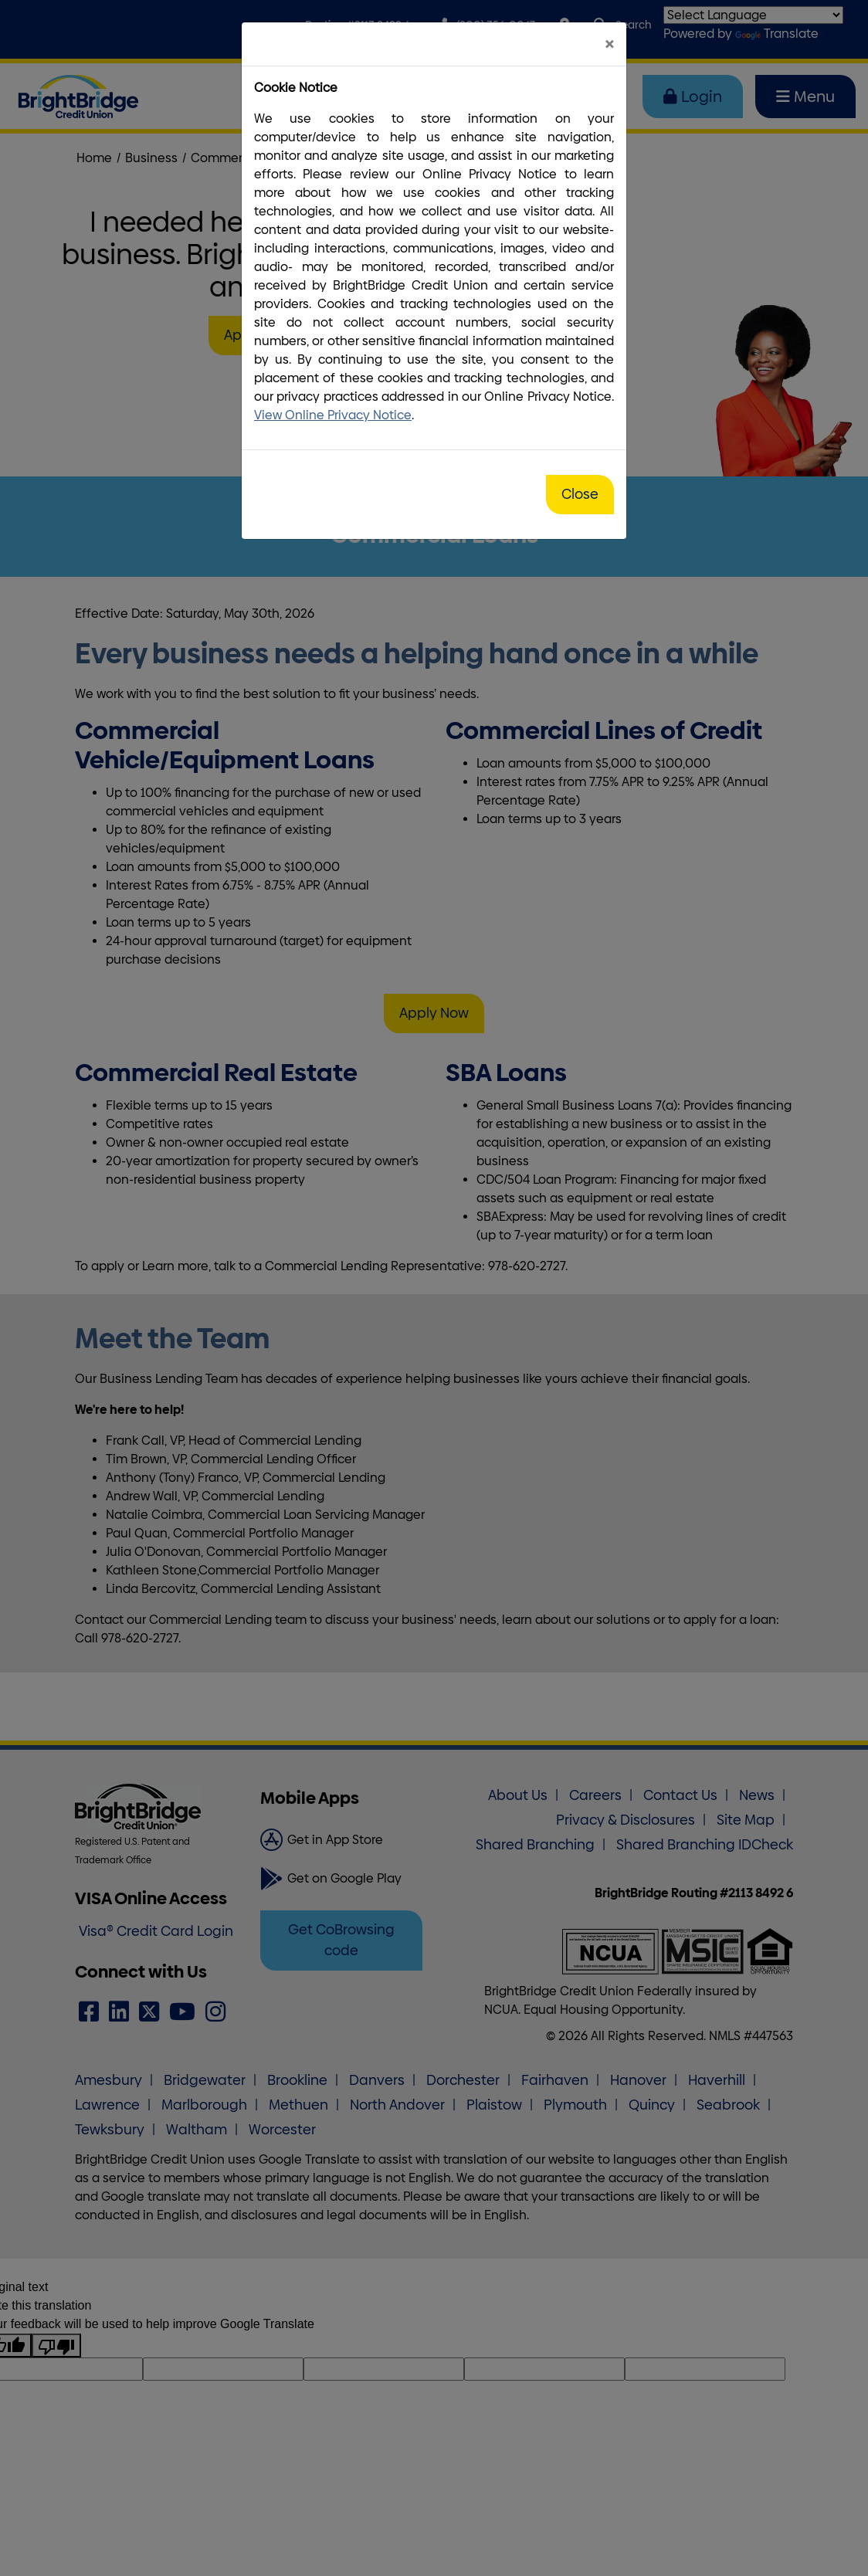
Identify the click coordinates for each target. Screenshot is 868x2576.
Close (579, 494)
